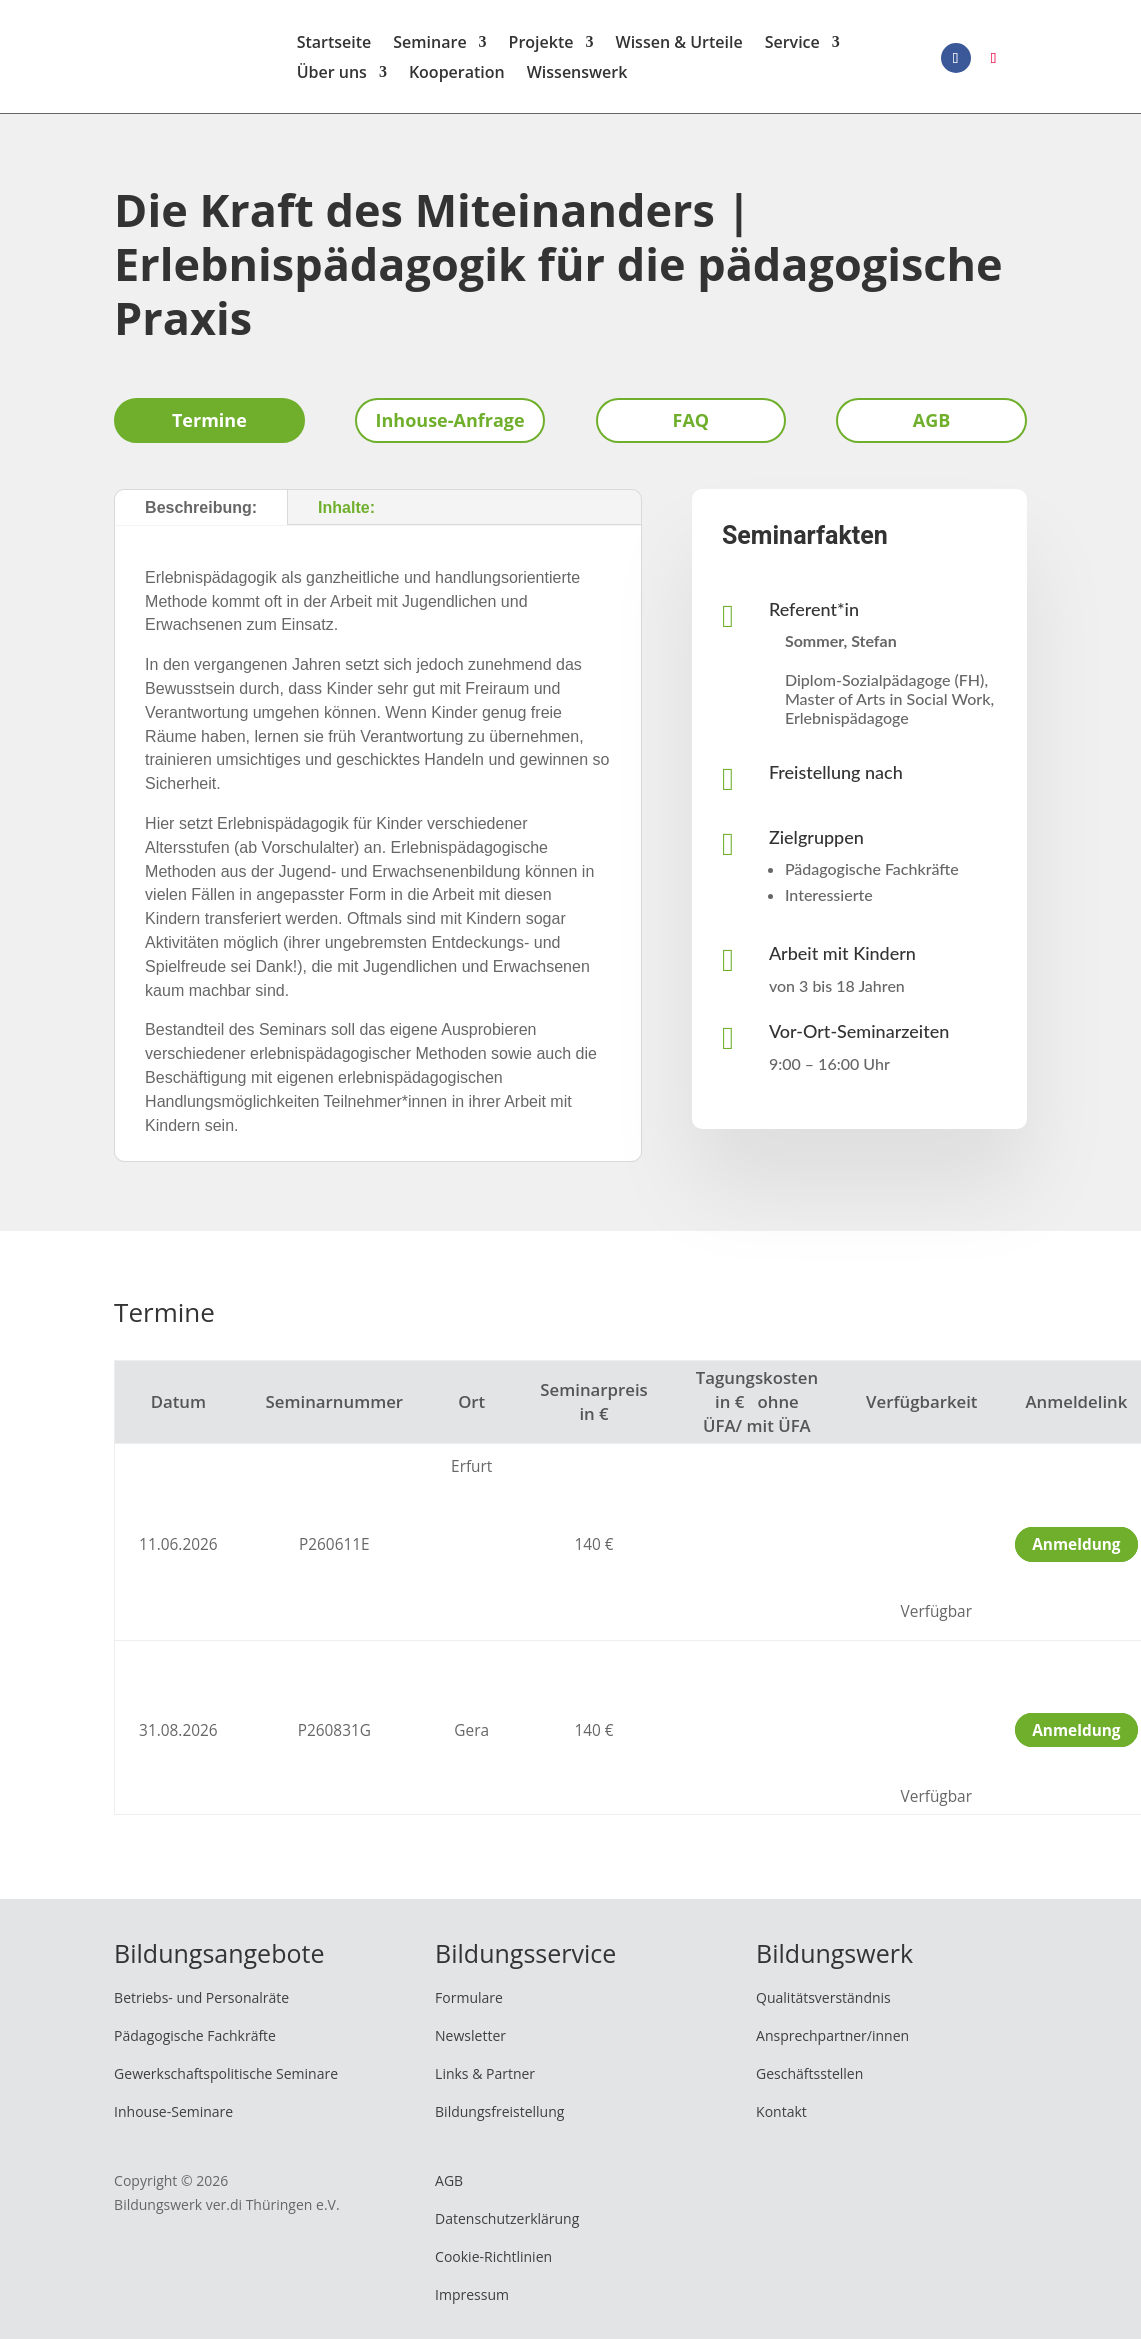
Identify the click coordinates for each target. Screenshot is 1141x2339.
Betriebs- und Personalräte (201, 2004)
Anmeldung (1076, 1551)
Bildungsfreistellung (499, 2117)
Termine (209, 427)
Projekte (541, 48)
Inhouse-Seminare (173, 2117)
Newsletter (470, 2042)
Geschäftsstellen (809, 2080)
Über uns (332, 78)
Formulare (469, 2004)
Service (792, 48)
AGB (932, 427)
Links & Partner (485, 2080)
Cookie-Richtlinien (493, 2262)
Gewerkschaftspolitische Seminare (226, 2080)
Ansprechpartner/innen (832, 2042)
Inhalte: (346, 513)
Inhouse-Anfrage (450, 427)
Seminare (429, 48)
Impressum (472, 2300)
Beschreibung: (201, 513)
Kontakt (781, 2117)
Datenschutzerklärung (507, 2225)
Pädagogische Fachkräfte (195, 2042)
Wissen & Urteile (679, 48)
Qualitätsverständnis (823, 2004)
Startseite (334, 48)
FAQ (691, 427)
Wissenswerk (577, 78)
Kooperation (457, 78)
